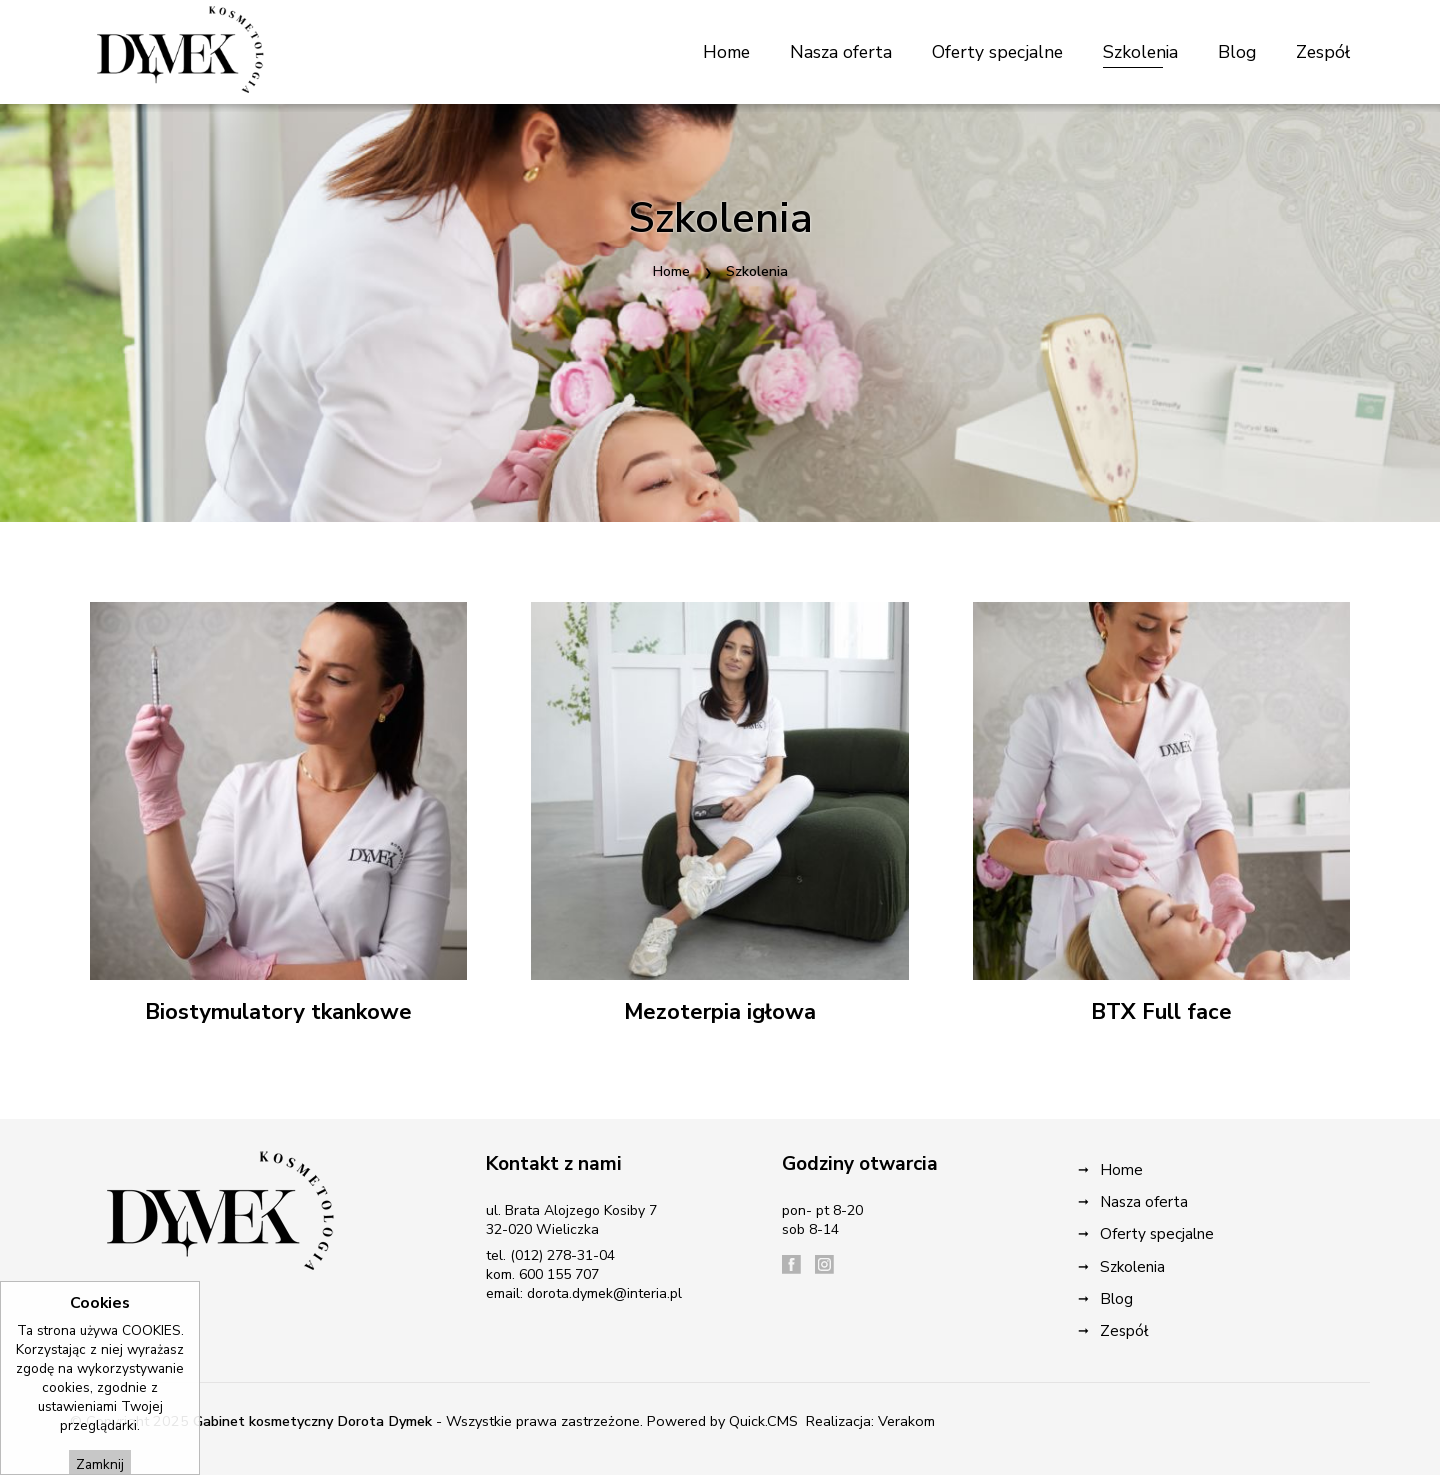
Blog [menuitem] (1237, 52)
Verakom (906, 1421)
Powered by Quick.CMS (722, 1421)
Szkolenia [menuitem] (1140, 52)
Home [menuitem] (726, 52)
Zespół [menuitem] (1323, 52)
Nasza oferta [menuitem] (841, 52)
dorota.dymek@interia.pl (604, 1293)
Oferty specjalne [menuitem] (997, 52)
